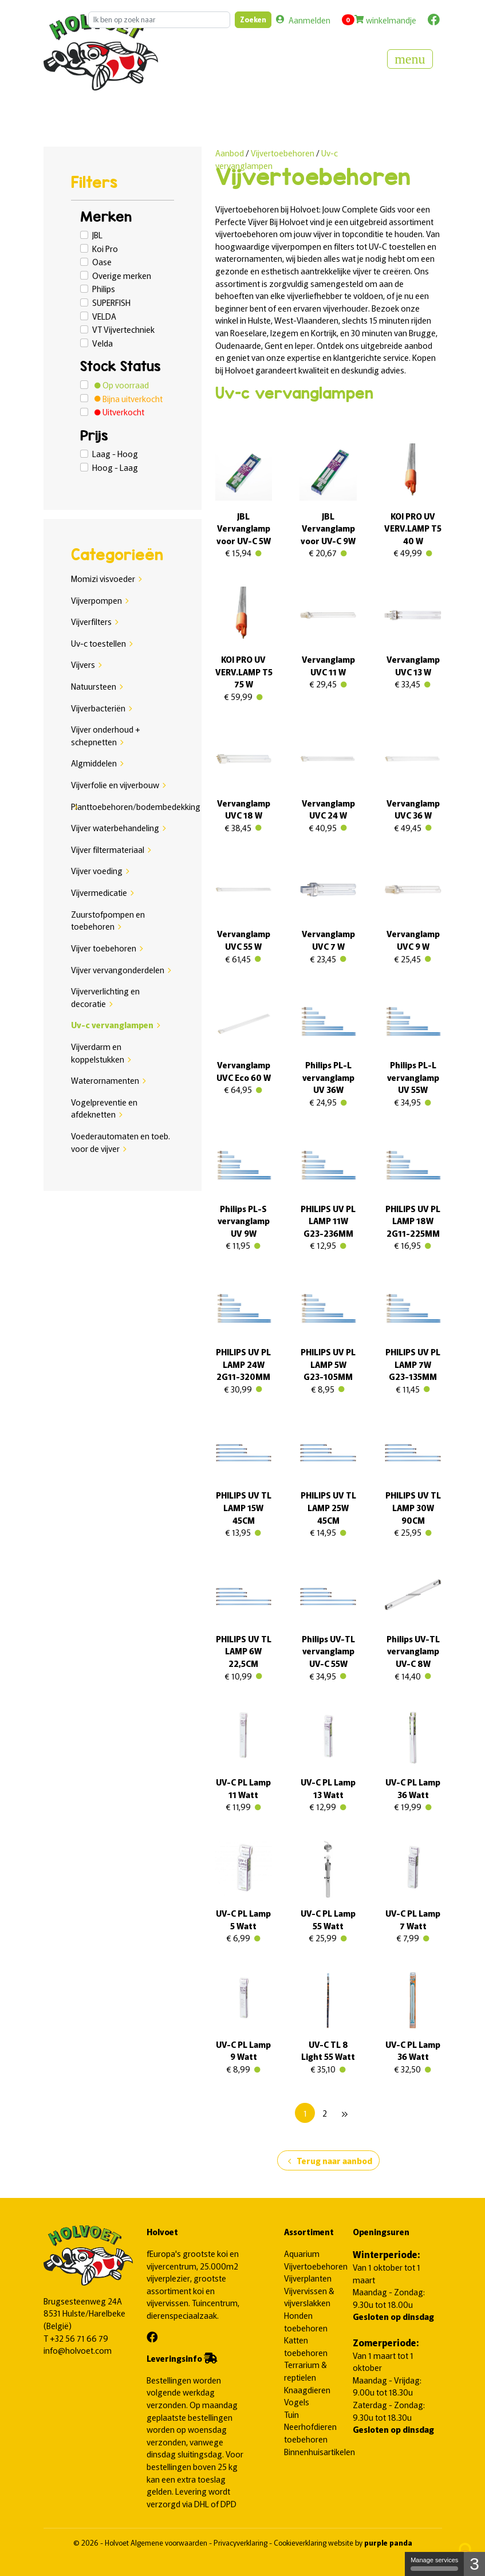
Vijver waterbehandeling (115, 827)
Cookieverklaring (301, 2542)
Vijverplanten (308, 2278)
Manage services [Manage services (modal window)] (434, 2564)
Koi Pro (105, 248)
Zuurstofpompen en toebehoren (108, 920)
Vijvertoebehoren (283, 153)
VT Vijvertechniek (123, 329)
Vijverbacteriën (98, 708)
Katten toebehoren (306, 2346)
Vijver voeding (97, 870)
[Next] (344, 2113)
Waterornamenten (105, 1080)
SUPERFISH (111, 302)
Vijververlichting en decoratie (105, 997)
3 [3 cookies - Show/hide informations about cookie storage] (474, 2563)
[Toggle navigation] (409, 59)
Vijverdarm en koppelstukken (97, 1052)
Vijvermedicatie (99, 892)
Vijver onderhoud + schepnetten (105, 735)
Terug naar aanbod (328, 2161)
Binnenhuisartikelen (319, 2451)
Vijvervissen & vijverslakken (309, 2296)
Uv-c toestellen (98, 643)
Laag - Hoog (115, 453)
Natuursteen (93, 686)
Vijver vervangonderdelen (117, 969)
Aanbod (229, 153)
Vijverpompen (96, 600)
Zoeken (253, 19)
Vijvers (83, 664)
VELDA (104, 316)
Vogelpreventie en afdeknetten (104, 1108)
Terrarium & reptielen (305, 2370)
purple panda (388, 2542)
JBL (97, 235)
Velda (102, 343)
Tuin (291, 2414)
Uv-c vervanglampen (112, 1024)
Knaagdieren (307, 2390)
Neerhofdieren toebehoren (310, 2432)
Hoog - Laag (115, 467)
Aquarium (302, 2253)
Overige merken (121, 275)
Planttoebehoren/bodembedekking (135, 806)
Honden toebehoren (306, 2321)
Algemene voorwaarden (170, 2542)
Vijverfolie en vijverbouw (115, 784)
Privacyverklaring (241, 2542)
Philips (103, 288)
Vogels (296, 2402)
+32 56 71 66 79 (79, 2338)
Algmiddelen (94, 763)
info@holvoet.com (78, 2350)
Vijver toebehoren (103, 948)
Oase (102, 261)
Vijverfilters (91, 621)
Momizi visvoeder (103, 578)
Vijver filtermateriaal (107, 849)
